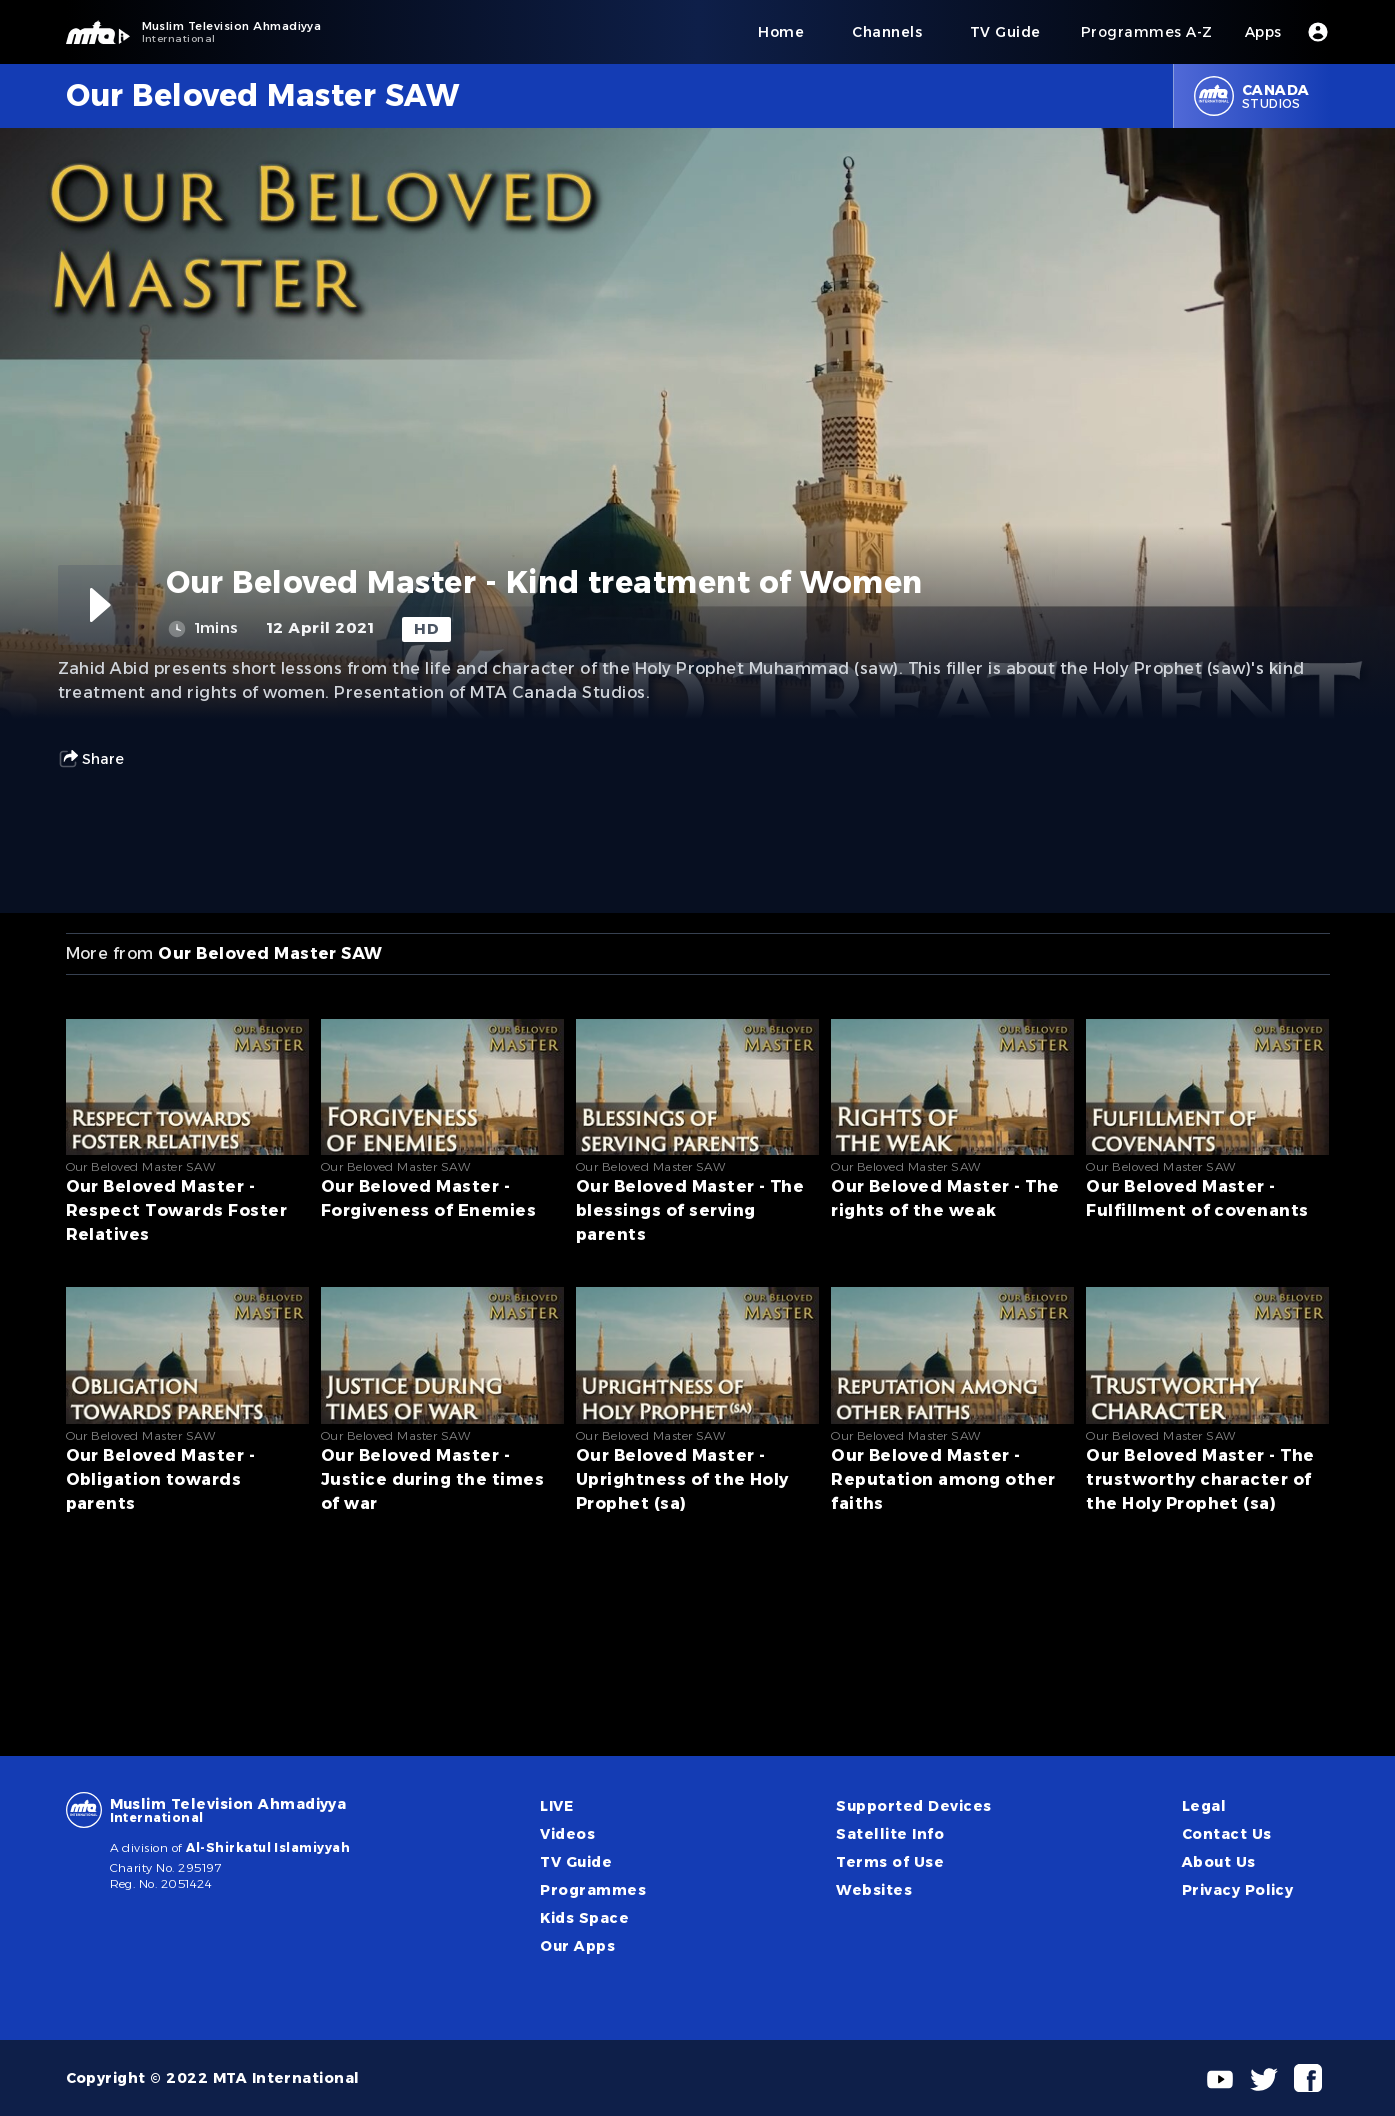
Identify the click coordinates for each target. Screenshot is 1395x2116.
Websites (874, 1890)
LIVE (556, 1806)
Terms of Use (890, 1862)
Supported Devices (913, 1806)
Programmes (593, 1890)
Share (91, 759)
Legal (1204, 1806)
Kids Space (584, 1918)
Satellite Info (890, 1834)
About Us (1219, 1862)
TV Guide (576, 1862)
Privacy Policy (1238, 1890)
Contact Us (1227, 1834)
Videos (567, 1834)
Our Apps (577, 1946)
